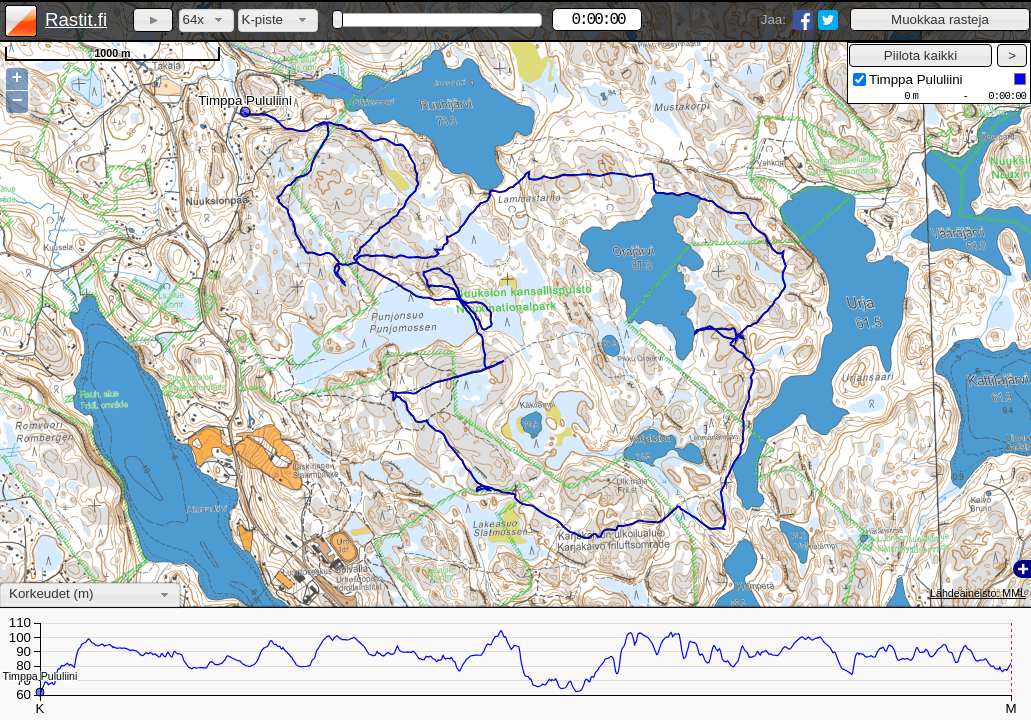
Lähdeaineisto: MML (978, 593)
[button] (940, 19)
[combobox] (206, 20)
